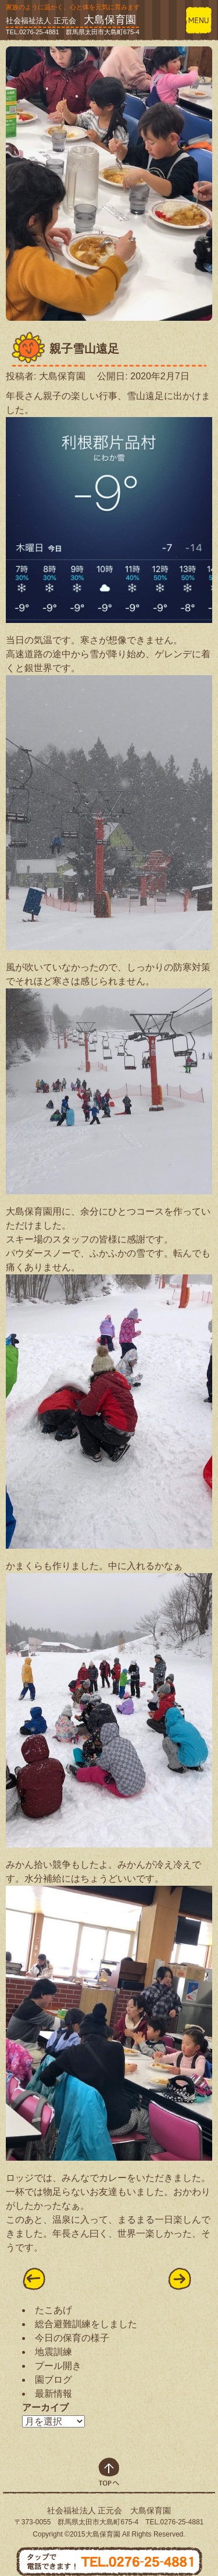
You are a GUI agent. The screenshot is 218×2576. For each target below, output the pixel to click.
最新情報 (53, 2394)
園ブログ (53, 2380)
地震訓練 (53, 2352)
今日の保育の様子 (72, 2338)
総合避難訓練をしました (86, 2324)
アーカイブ (45, 2407)
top (109, 2472)
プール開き (58, 2366)
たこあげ (53, 2310)
